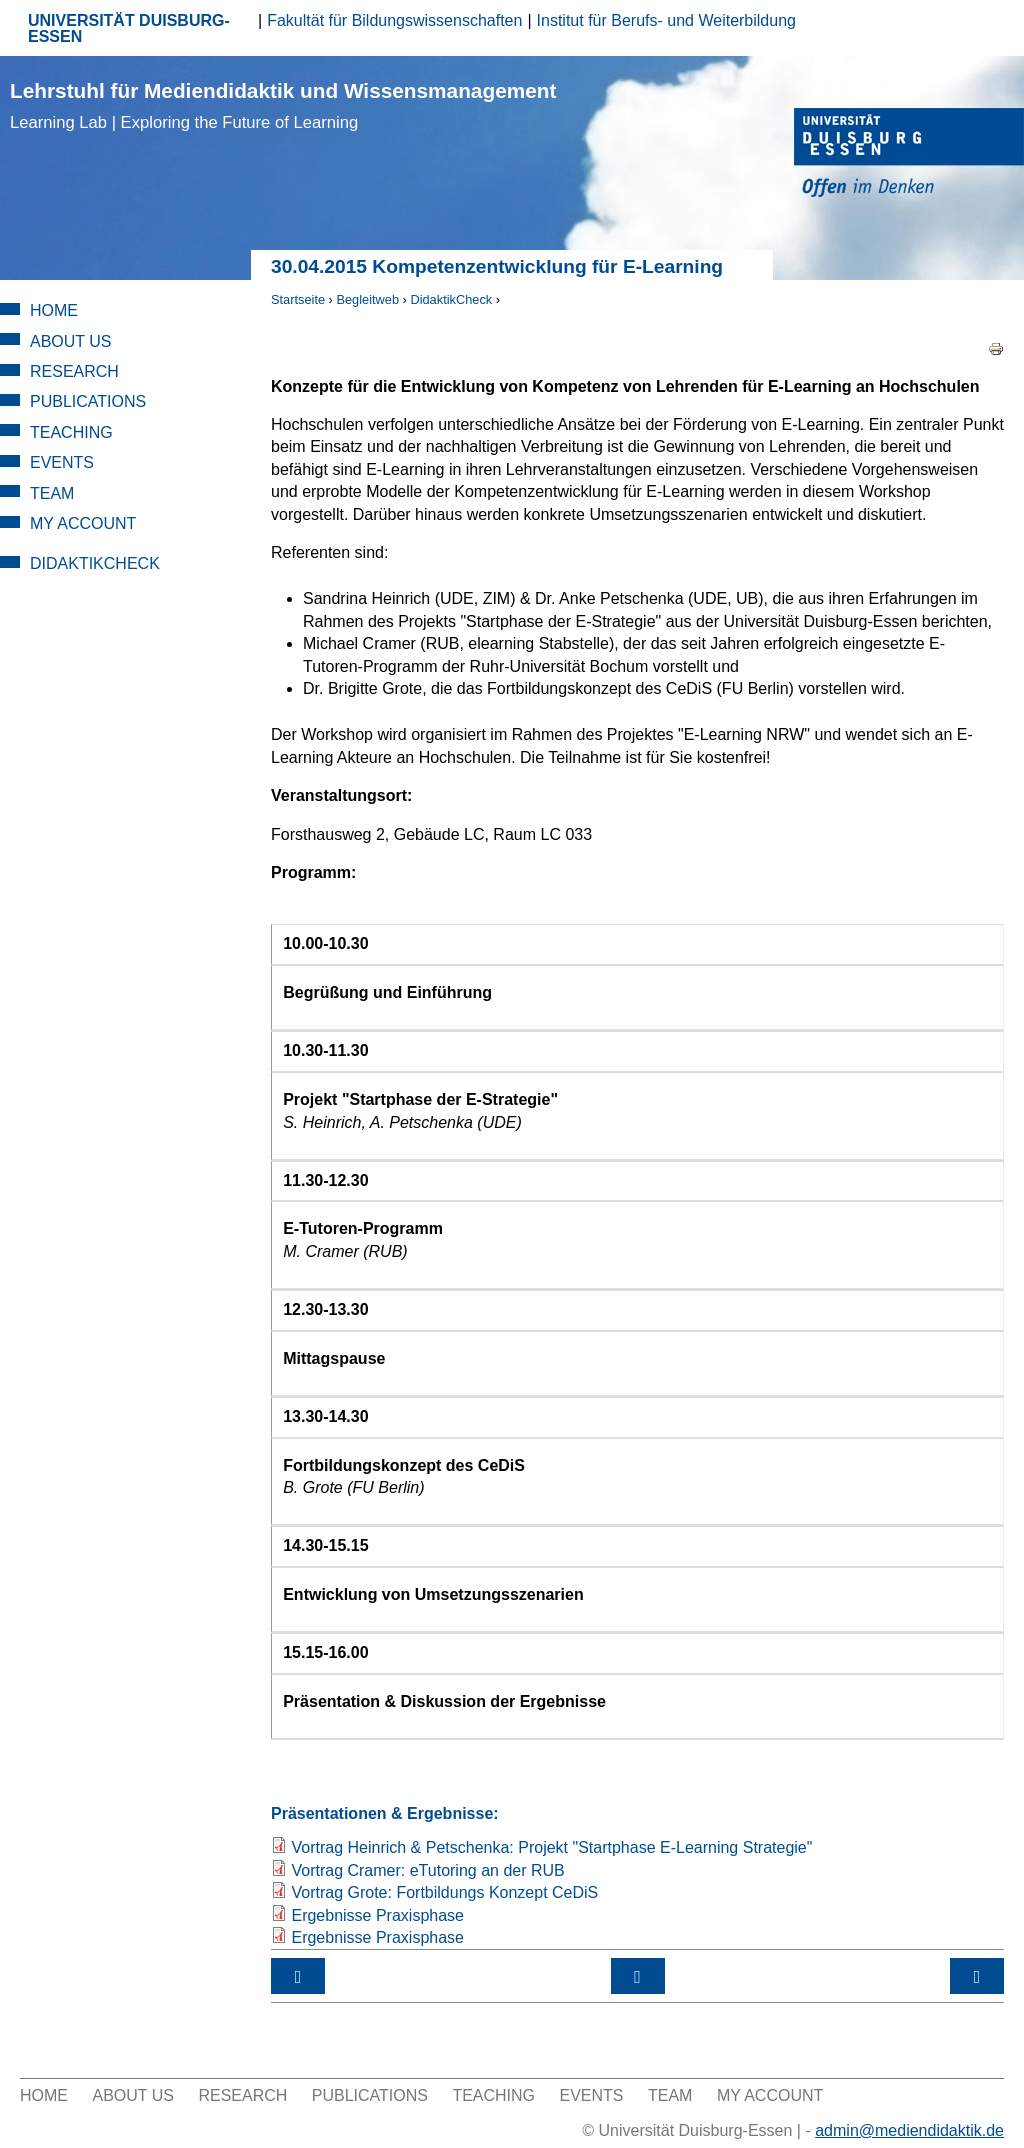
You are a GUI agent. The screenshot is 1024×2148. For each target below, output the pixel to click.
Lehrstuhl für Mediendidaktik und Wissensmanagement (283, 105)
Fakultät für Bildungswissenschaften (394, 20)
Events (62, 462)
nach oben (638, 1976)
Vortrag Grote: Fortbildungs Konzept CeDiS (444, 1892)
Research (74, 371)
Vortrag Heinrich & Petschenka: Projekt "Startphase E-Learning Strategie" (551, 1847)
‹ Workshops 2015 (298, 1976)
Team (52, 493)
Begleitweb (367, 299)
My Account (83, 523)
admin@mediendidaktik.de (909, 2130)
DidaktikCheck (451, 299)
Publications (88, 401)
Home (54, 310)
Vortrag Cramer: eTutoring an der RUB (427, 1870)
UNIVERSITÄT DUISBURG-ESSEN (129, 28)
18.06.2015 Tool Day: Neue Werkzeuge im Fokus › (977, 1976)
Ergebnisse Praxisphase (377, 1915)
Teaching (71, 432)
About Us (71, 341)
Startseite (298, 299)
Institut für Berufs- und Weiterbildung (666, 20)
